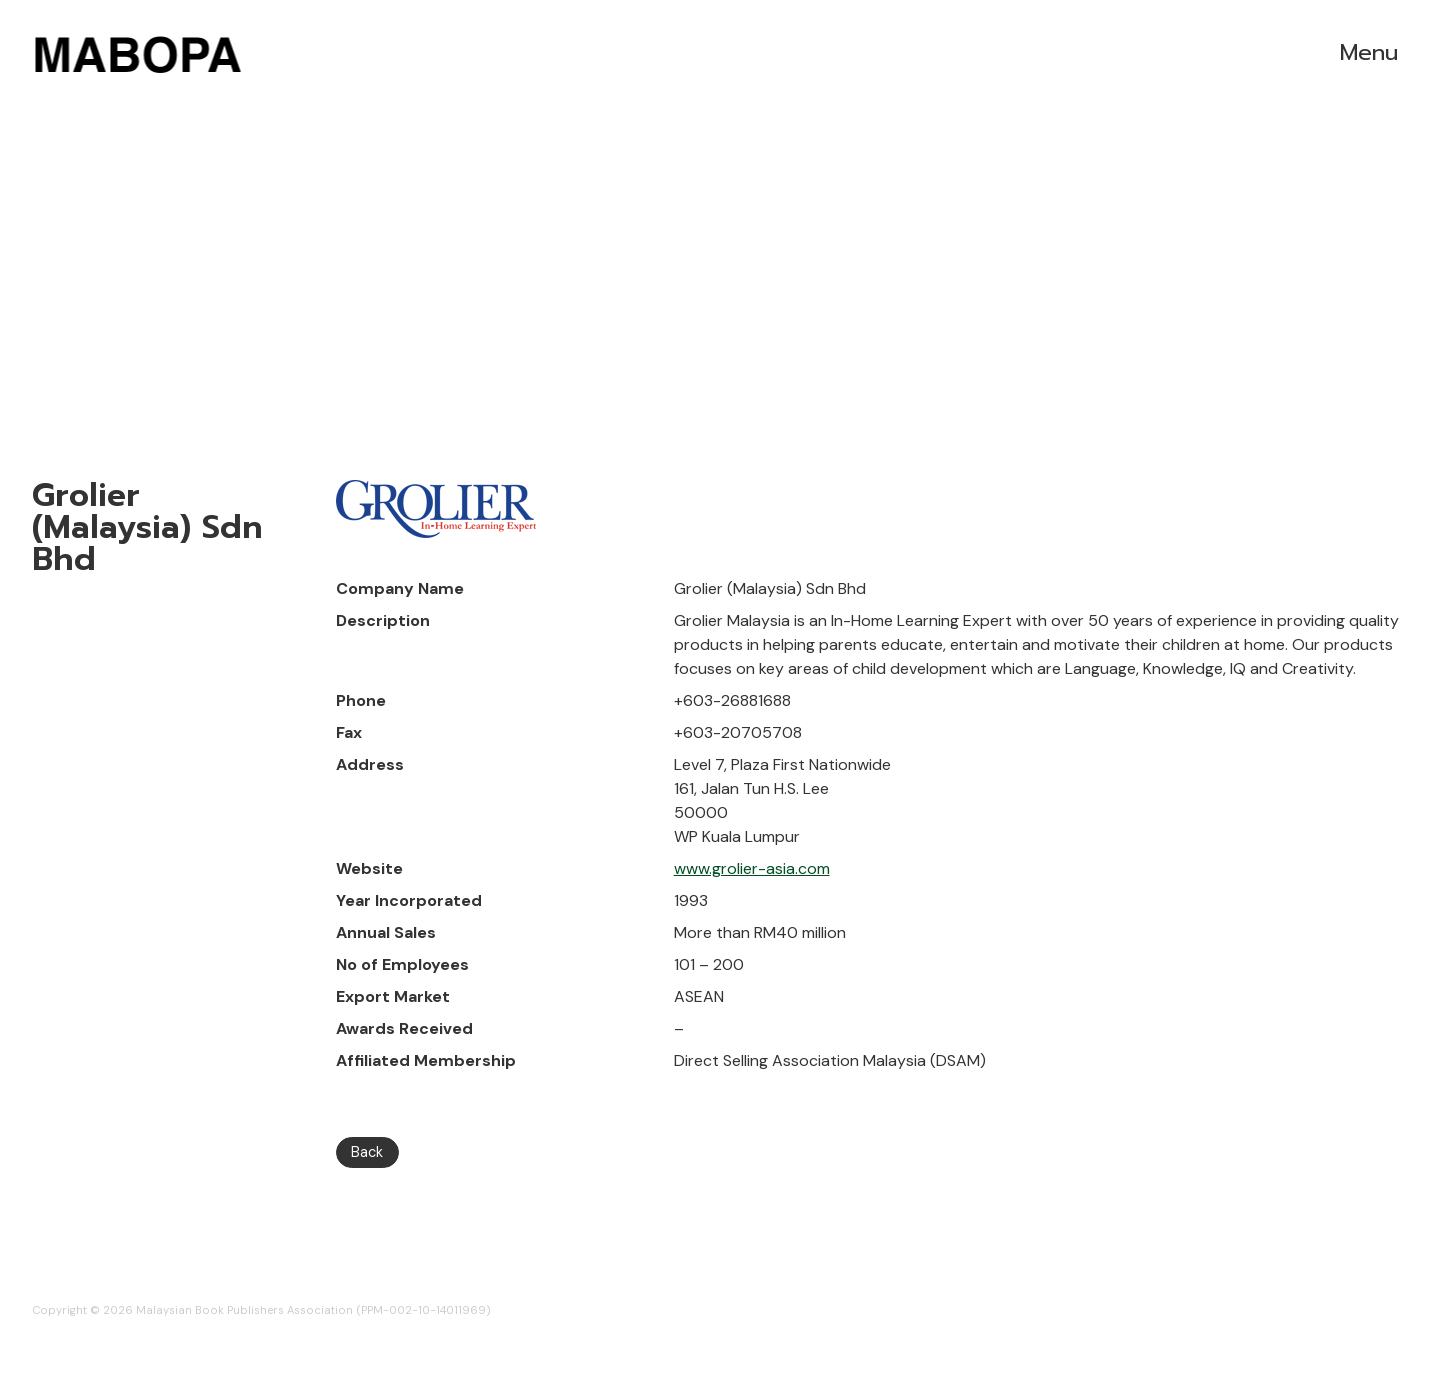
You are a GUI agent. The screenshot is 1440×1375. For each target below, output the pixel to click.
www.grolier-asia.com (752, 868)
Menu (1369, 52)
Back (367, 1152)
